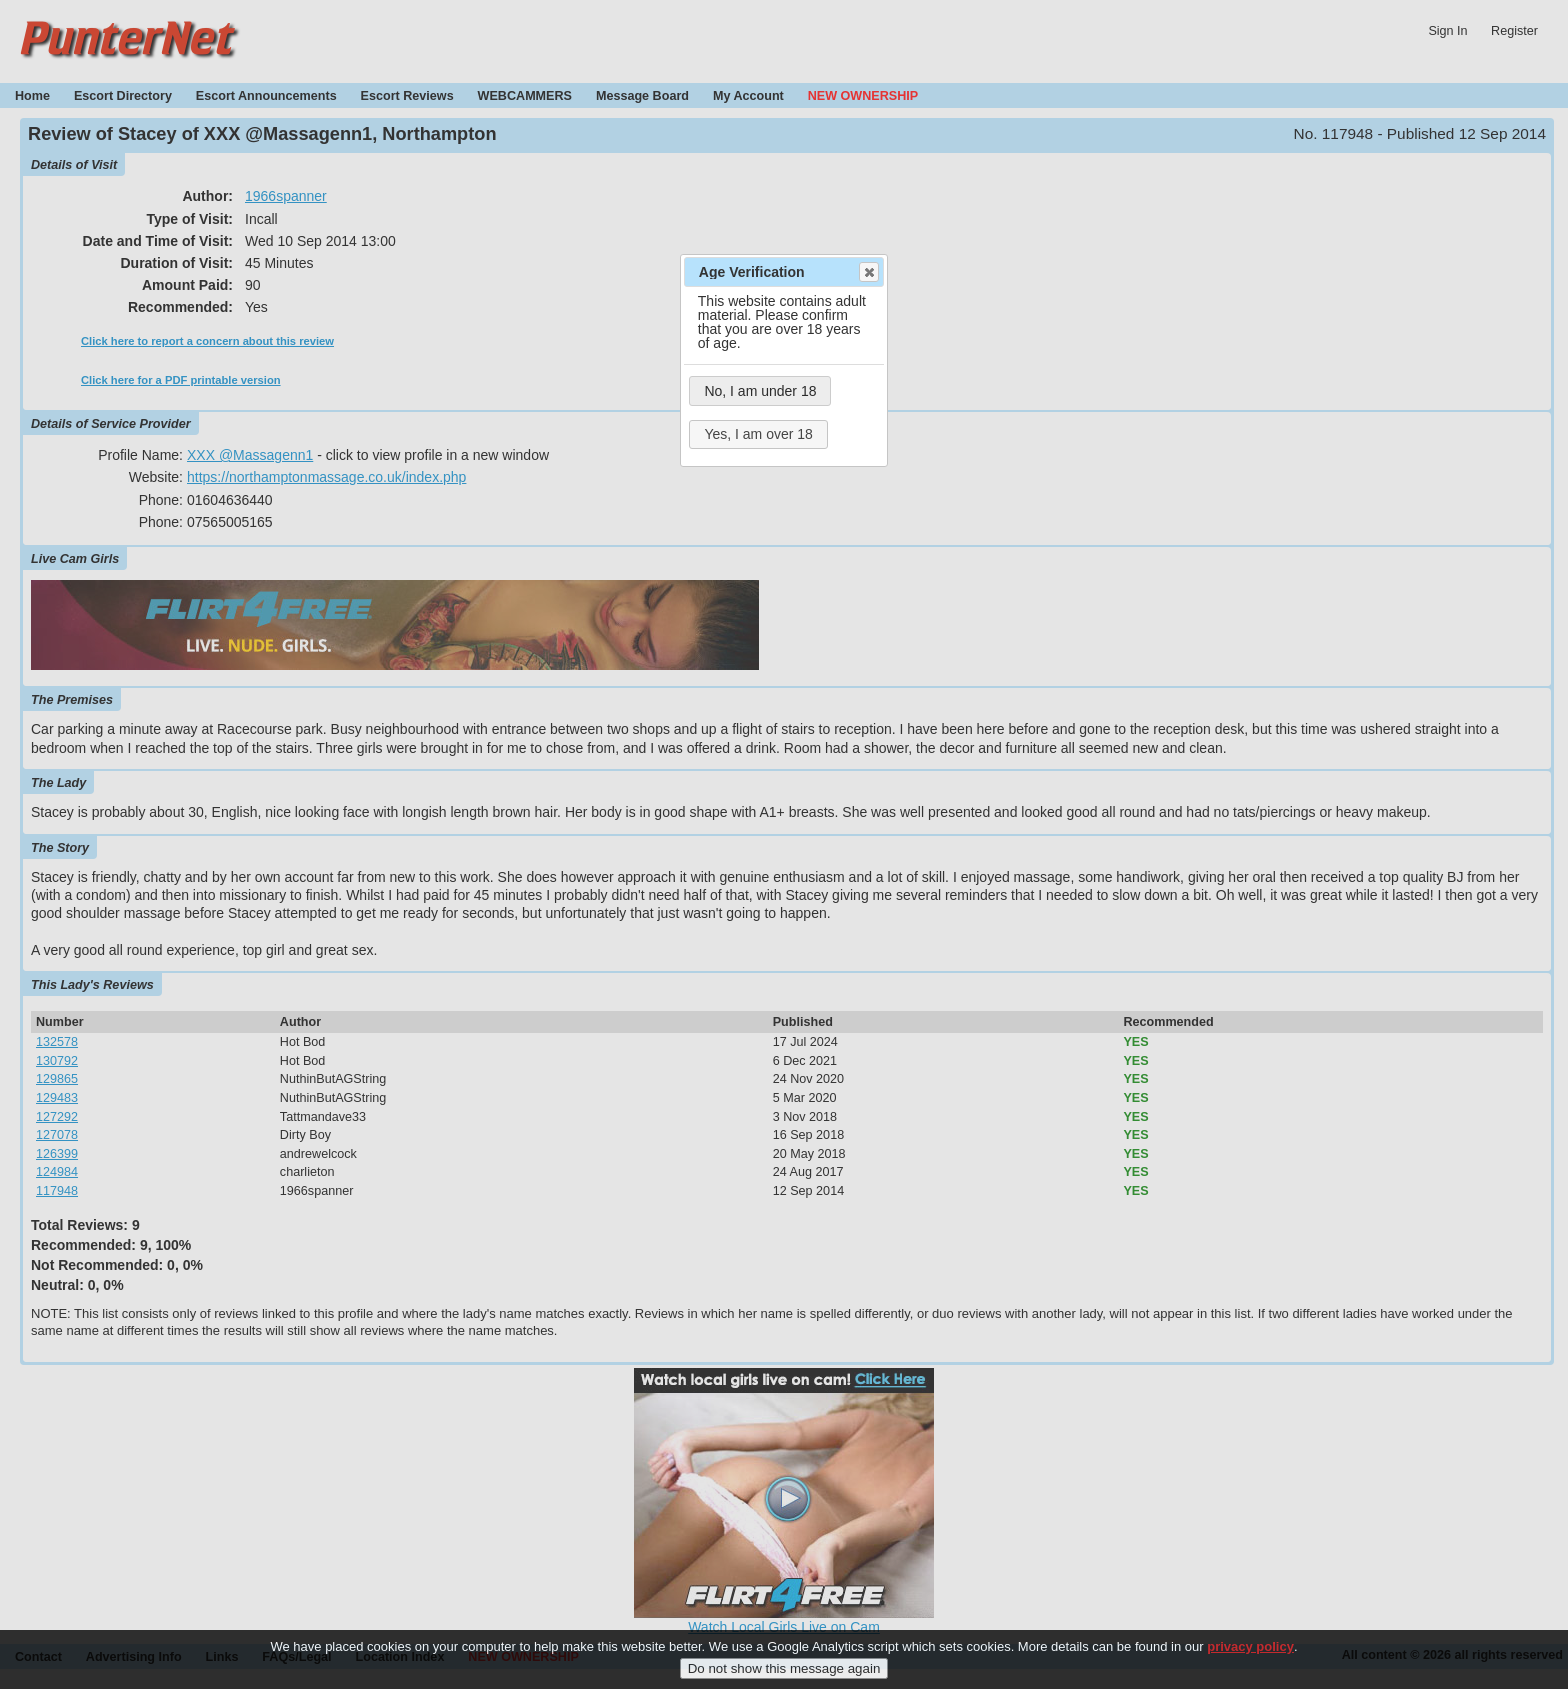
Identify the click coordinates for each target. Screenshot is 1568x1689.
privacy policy (1250, 1657)
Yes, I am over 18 (758, 434)
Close (868, 272)
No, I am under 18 (760, 391)
